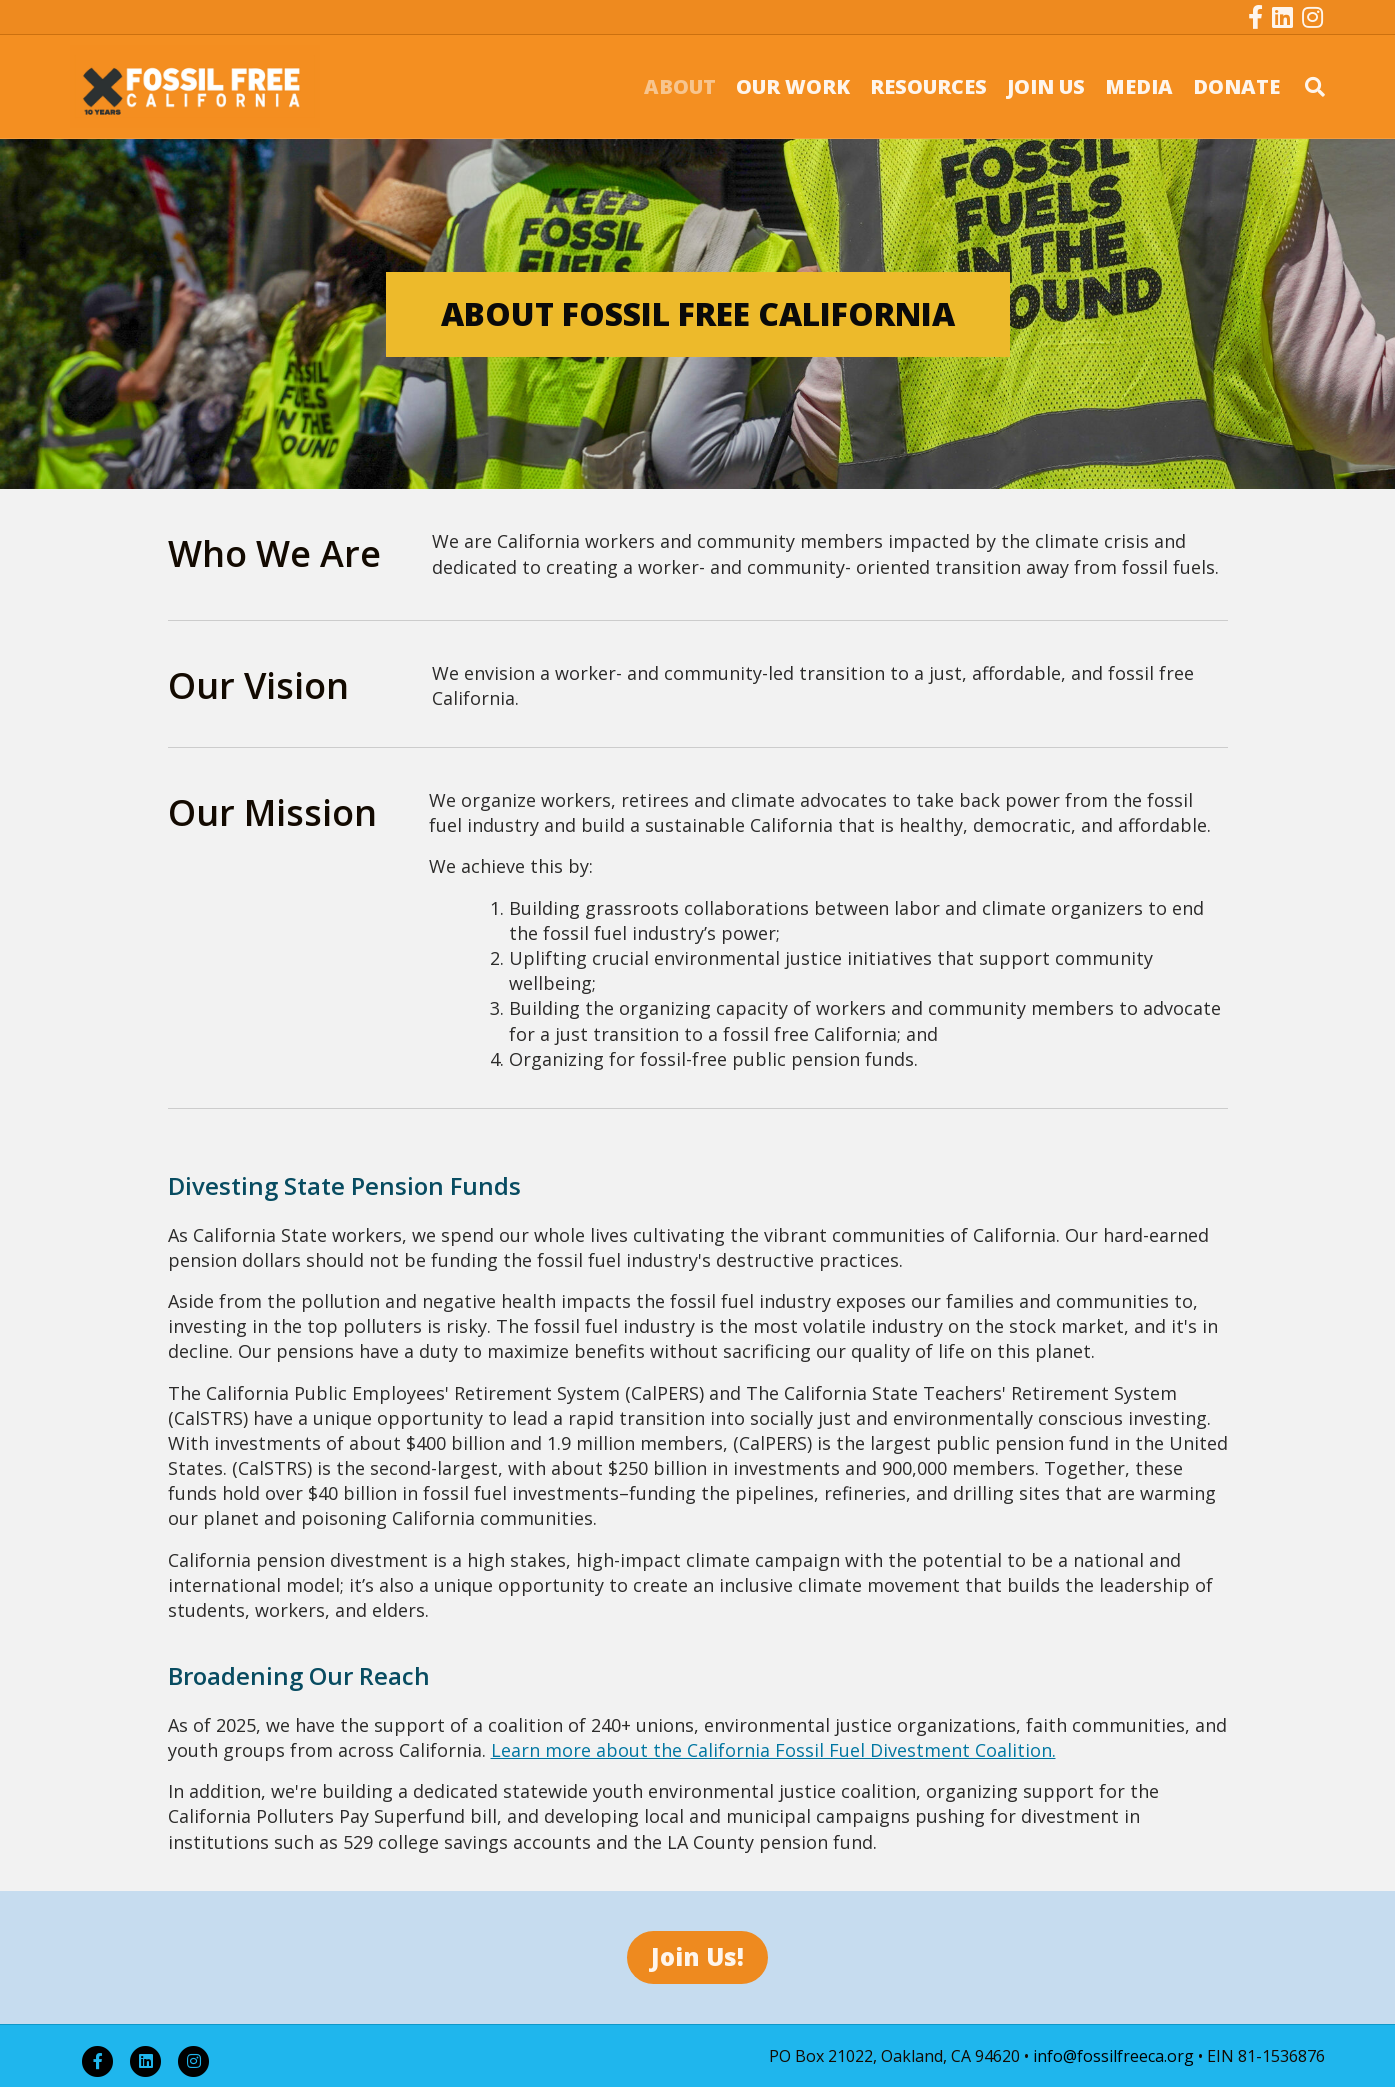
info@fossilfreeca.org (1113, 2056)
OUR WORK (793, 86)
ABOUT (680, 86)
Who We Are (274, 553)
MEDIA (1139, 86)
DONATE (1236, 86)
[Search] (1307, 87)
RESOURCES (928, 86)
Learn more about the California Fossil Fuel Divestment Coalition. (773, 1750)
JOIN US (1046, 86)
